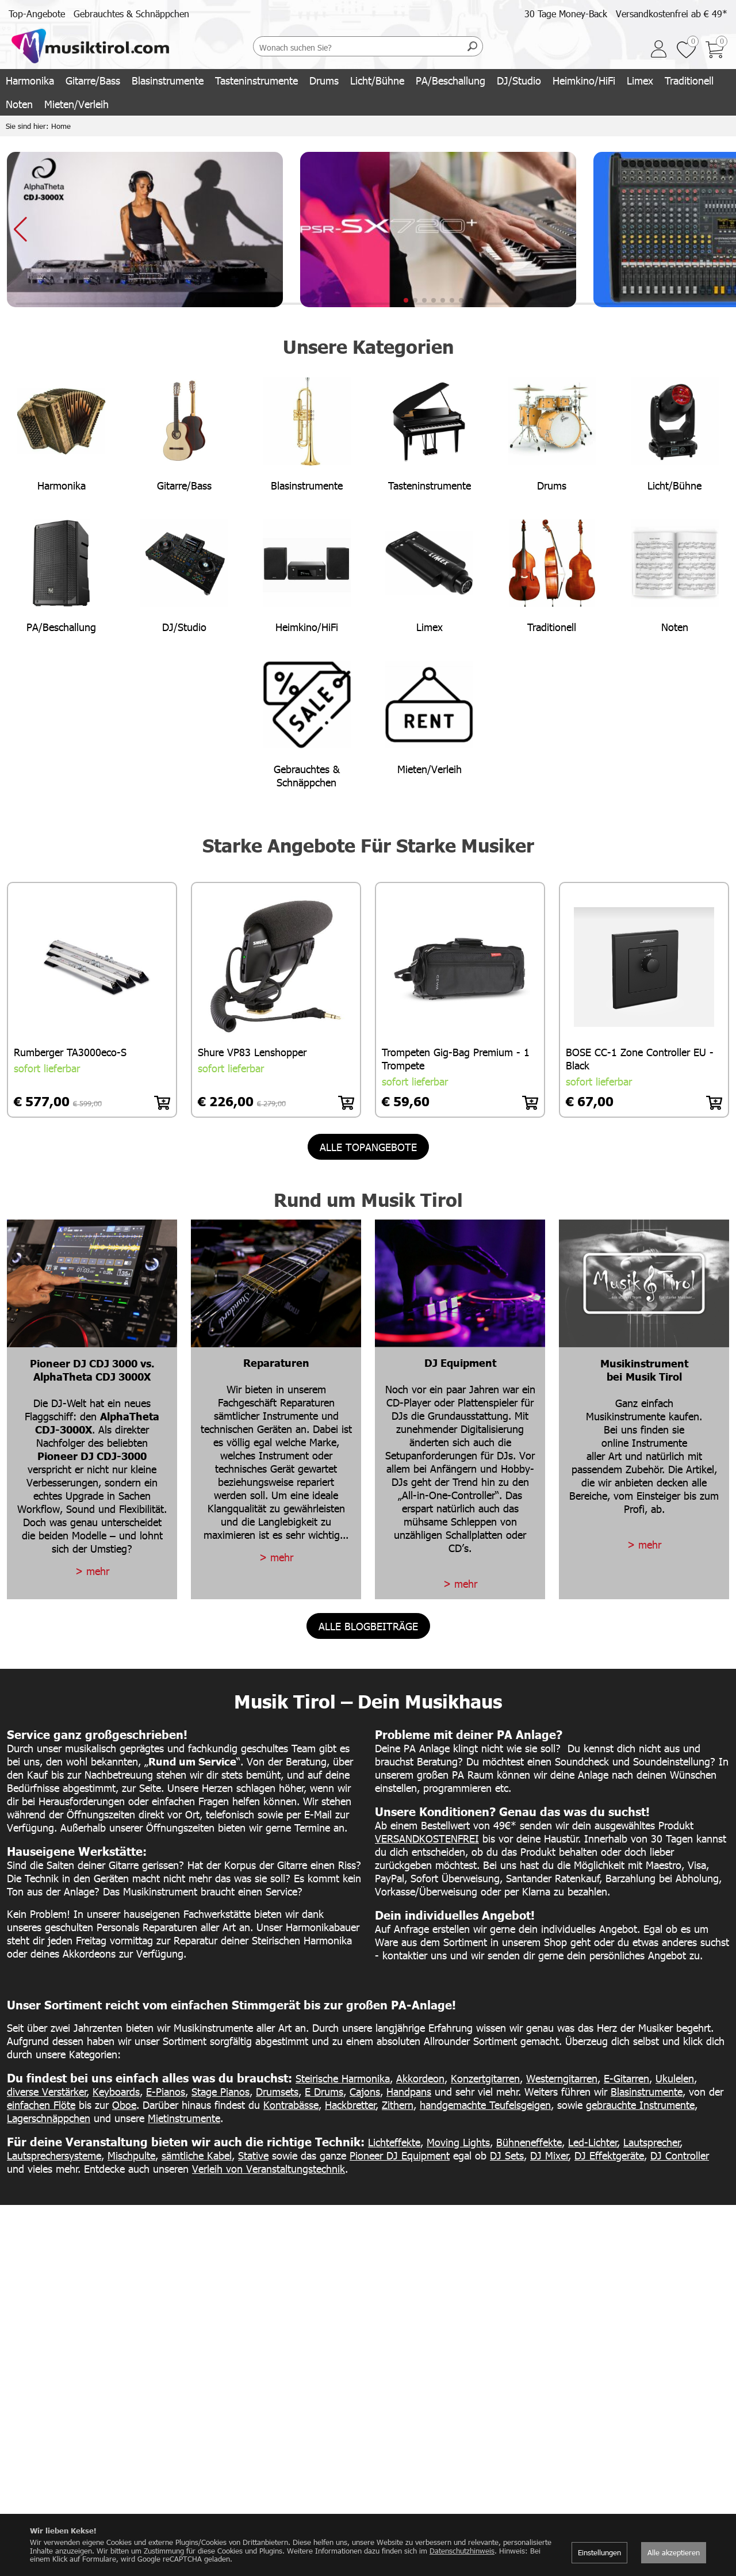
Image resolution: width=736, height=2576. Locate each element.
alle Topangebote (368, 1146)
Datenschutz (634, 2511)
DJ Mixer (549, 2155)
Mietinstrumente (184, 2117)
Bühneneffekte (529, 2142)
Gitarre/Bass (93, 80)
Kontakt (269, 2474)
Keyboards (116, 2091)
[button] (406, 300)
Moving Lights (458, 2142)
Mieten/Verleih (76, 103)
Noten (19, 103)
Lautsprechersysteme (54, 2155)
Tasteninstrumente (256, 80)
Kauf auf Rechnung (645, 2499)
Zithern (397, 2104)
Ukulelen (675, 2078)
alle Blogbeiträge (368, 1626)
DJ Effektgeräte (609, 2155)
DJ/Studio (519, 80)
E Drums (324, 2091)
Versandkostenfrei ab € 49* (671, 13)
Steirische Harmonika (343, 2078)
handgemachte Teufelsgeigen (485, 2104)
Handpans (408, 2091)
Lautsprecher (651, 2142)
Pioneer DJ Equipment (400, 2155)
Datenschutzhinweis (462, 2550)
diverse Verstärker (47, 2091)
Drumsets (277, 2091)
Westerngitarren (561, 2078)
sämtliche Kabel (197, 2155)
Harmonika (30, 80)
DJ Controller (679, 2155)
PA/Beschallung (450, 80)
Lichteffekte (394, 2142)
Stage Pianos (220, 2091)
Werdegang (276, 2462)
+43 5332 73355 (405, 2487)
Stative (253, 2155)
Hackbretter (350, 2104)
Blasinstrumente (168, 80)
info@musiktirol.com (411, 2474)
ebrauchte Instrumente (643, 2104)
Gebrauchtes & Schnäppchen (131, 13)
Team (265, 2449)
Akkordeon (420, 2078)
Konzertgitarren (485, 2078)
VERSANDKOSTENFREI (427, 1838)
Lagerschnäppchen (48, 2117)
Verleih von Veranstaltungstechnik (268, 2168)
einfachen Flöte (41, 2104)
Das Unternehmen (288, 2425)
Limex (640, 80)
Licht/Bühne (377, 80)
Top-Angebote (37, 13)
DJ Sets (507, 2155)
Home (61, 126)
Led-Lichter (593, 2142)
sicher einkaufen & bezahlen (661, 2449)
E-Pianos (165, 2091)
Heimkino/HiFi (584, 80)
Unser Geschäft (282, 2437)
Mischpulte (131, 2155)
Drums (324, 80)
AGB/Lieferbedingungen (653, 2462)
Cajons (365, 2091)
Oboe (124, 2104)
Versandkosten (638, 2425)
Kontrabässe (291, 2104)
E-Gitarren (626, 2078)
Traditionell (689, 80)
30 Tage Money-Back (565, 13)
